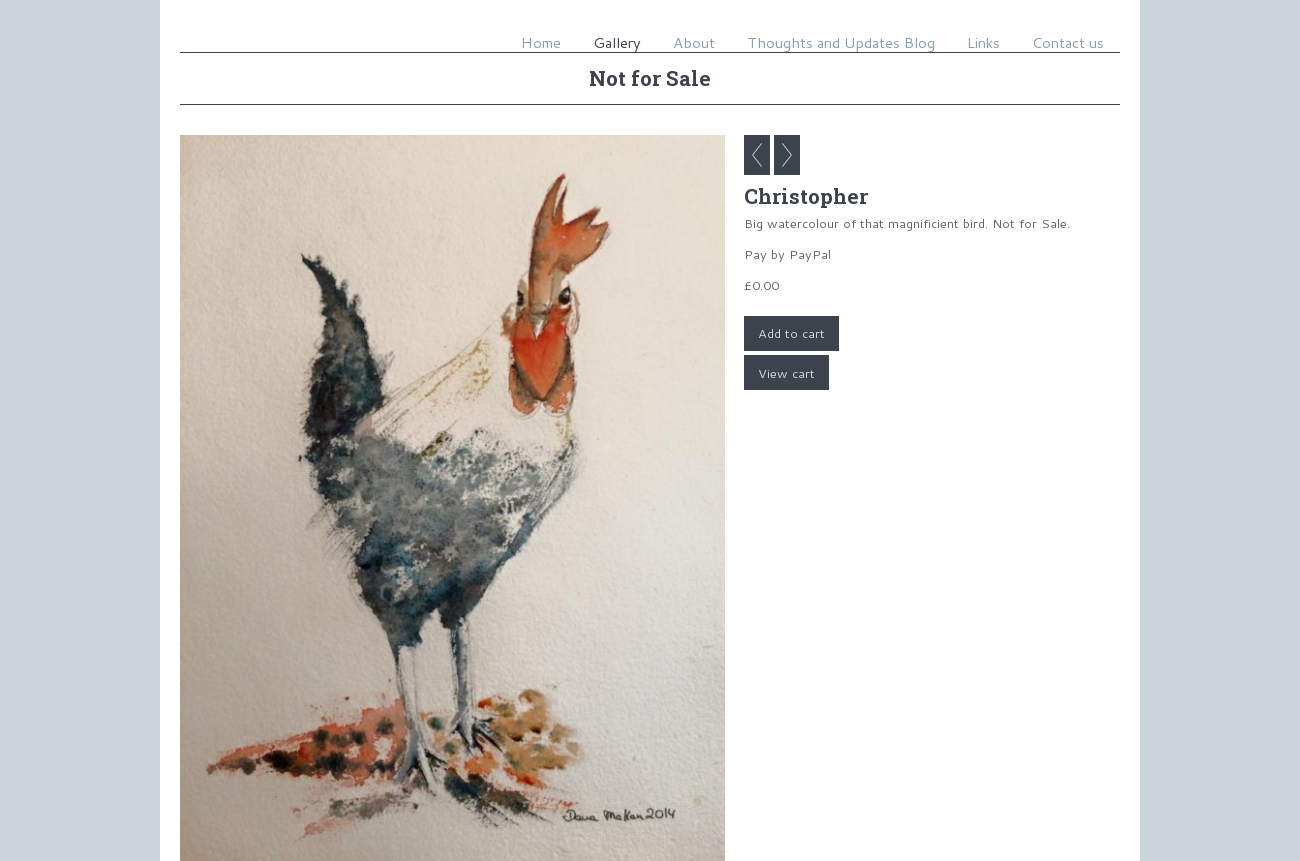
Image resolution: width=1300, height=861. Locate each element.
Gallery (617, 42)
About (694, 42)
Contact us (1068, 42)
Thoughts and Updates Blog (841, 42)
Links (983, 42)
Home (541, 42)
